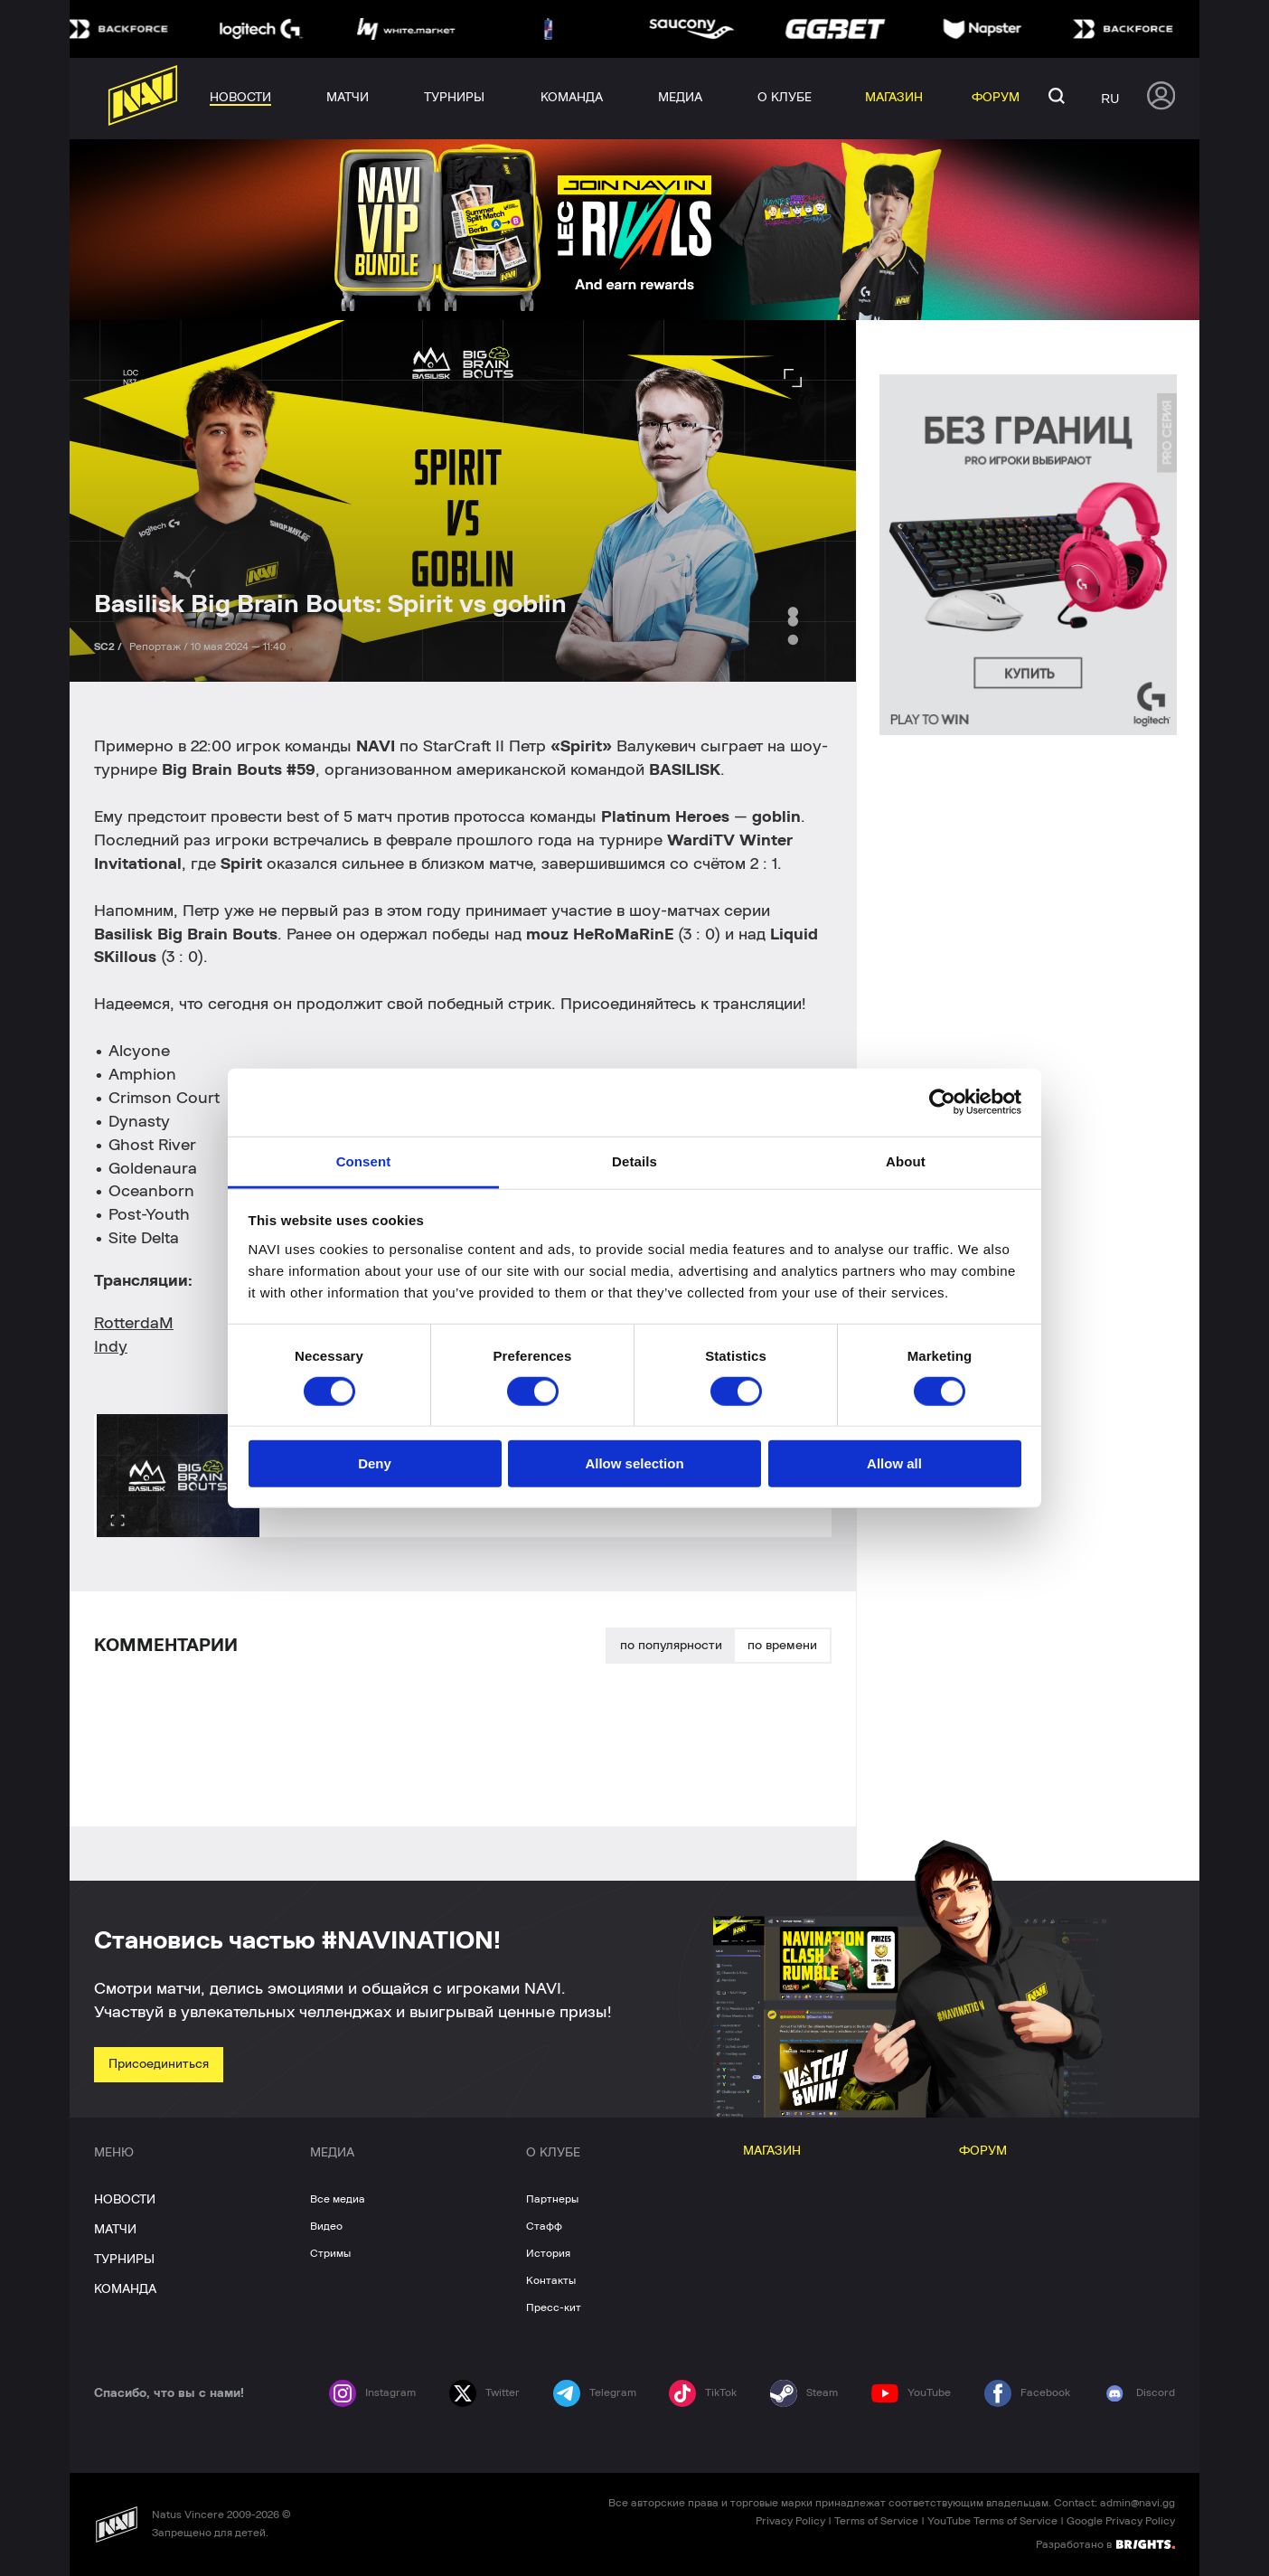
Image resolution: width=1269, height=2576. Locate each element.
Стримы (330, 2253)
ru (1110, 98)
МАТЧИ (115, 2229)
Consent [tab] (363, 1160)
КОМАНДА (125, 2289)
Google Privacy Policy (1121, 2520)
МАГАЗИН (772, 2151)
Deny (374, 1463)
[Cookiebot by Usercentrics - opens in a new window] (942, 1102)
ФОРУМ (983, 2151)
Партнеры (552, 2199)
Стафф (544, 2226)
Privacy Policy (790, 2520)
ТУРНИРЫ (124, 2259)
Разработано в (1105, 2543)
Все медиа (337, 2199)
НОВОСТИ (124, 2200)
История (548, 2253)
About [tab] (906, 1160)
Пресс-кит (553, 2307)
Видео (326, 2226)
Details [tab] (634, 1160)
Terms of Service (876, 2520)
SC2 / (109, 646)
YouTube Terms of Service (992, 2520)
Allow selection (634, 1463)
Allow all (894, 1463)
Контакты (551, 2280)
